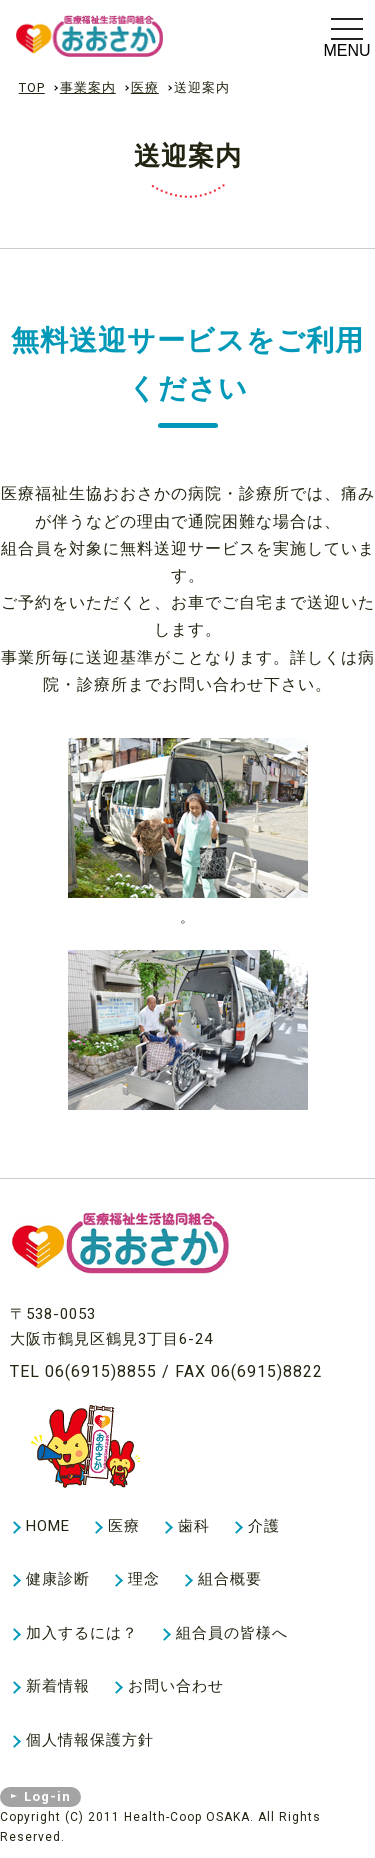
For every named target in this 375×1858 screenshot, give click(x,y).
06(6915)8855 (101, 1371)
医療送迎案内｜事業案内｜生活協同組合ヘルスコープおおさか (126, 36)
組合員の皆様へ (232, 1633)
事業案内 (88, 87)
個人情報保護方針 (90, 1740)
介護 (264, 1526)
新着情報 (58, 1686)
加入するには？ (82, 1633)
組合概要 (230, 1579)
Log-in (47, 1796)
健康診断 (58, 1579)
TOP (32, 87)
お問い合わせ (176, 1686)
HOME (48, 1526)
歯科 (194, 1526)
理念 (144, 1579)
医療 (145, 87)
